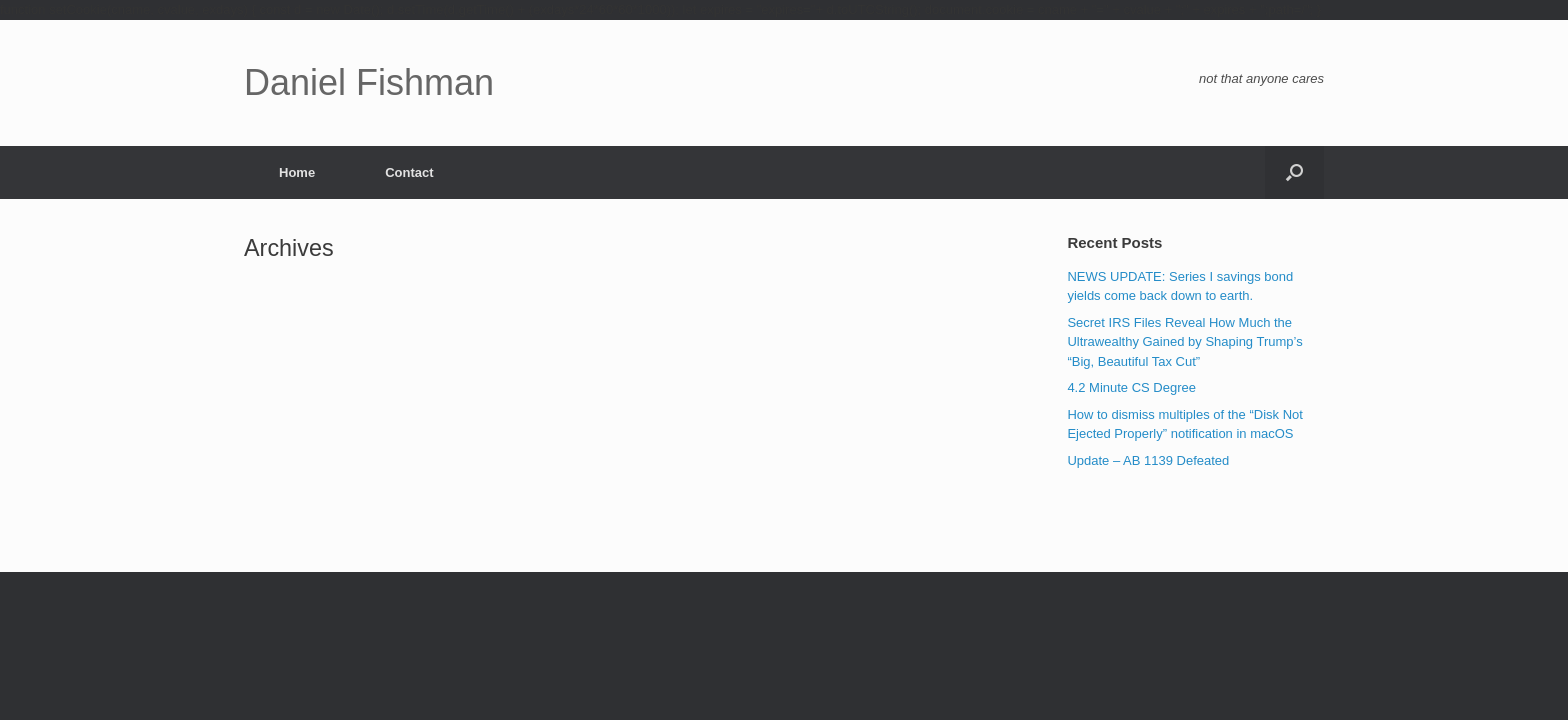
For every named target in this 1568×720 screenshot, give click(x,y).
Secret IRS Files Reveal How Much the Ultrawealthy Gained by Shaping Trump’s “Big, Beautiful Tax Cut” (1184, 342)
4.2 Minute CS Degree (1131, 387)
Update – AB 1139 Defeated (1148, 460)
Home (297, 172)
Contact (409, 172)
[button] (1294, 172)
